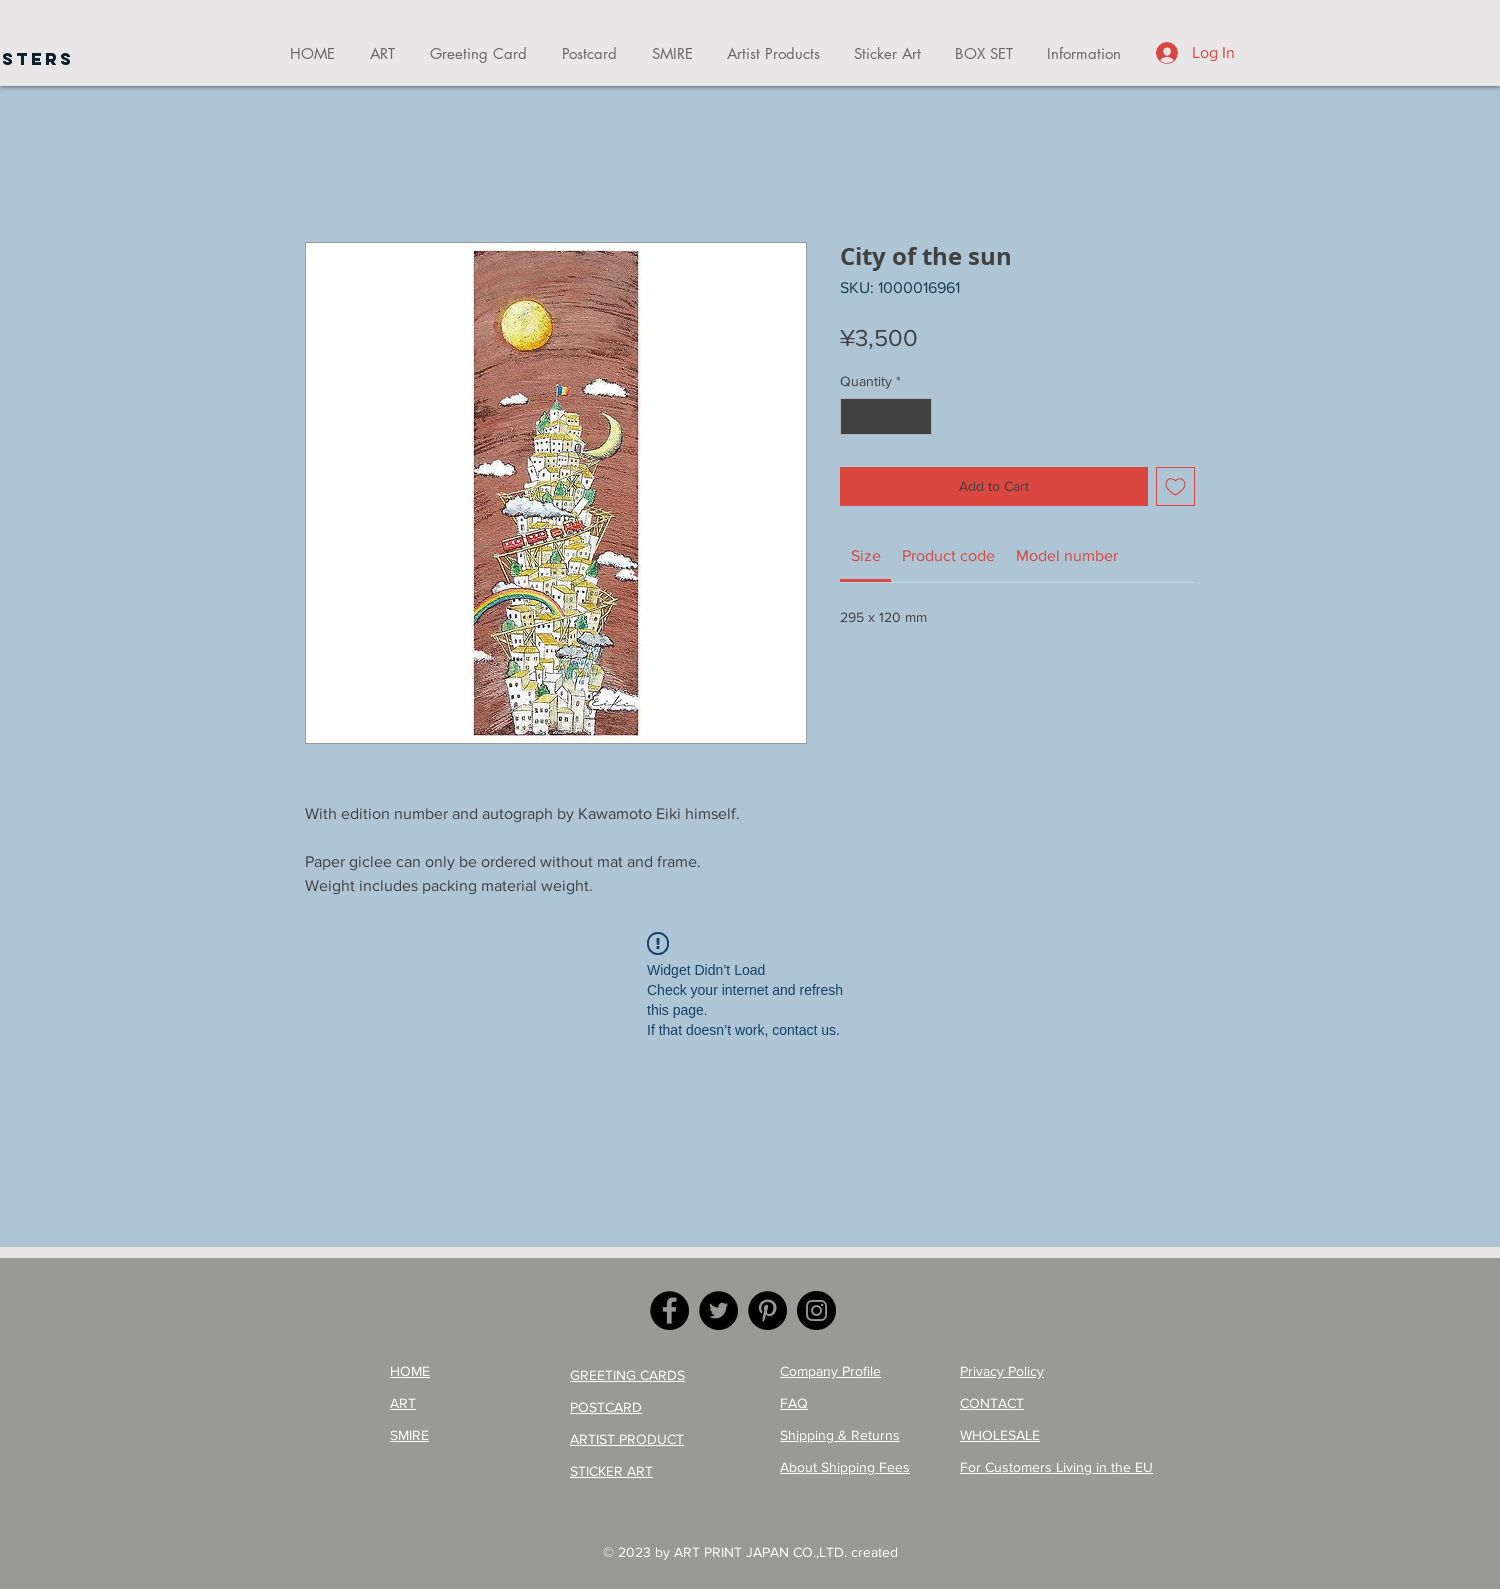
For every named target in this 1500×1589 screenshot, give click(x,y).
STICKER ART (611, 1471)
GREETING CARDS (627, 1375)
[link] (866, 555)
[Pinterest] (767, 1310)
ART (403, 1403)
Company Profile (830, 1371)
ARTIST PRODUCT (627, 1439)
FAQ (794, 1403)
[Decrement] (855, 416)
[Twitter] (718, 1310)
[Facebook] (669, 1310)
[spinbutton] (886, 416)
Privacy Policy (1002, 1371)
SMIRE (409, 1435)
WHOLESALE (1000, 1435)
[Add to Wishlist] (1175, 486)
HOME (410, 1371)
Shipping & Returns (840, 1435)
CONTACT (992, 1403)
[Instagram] (816, 1310)
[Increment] (916, 416)
